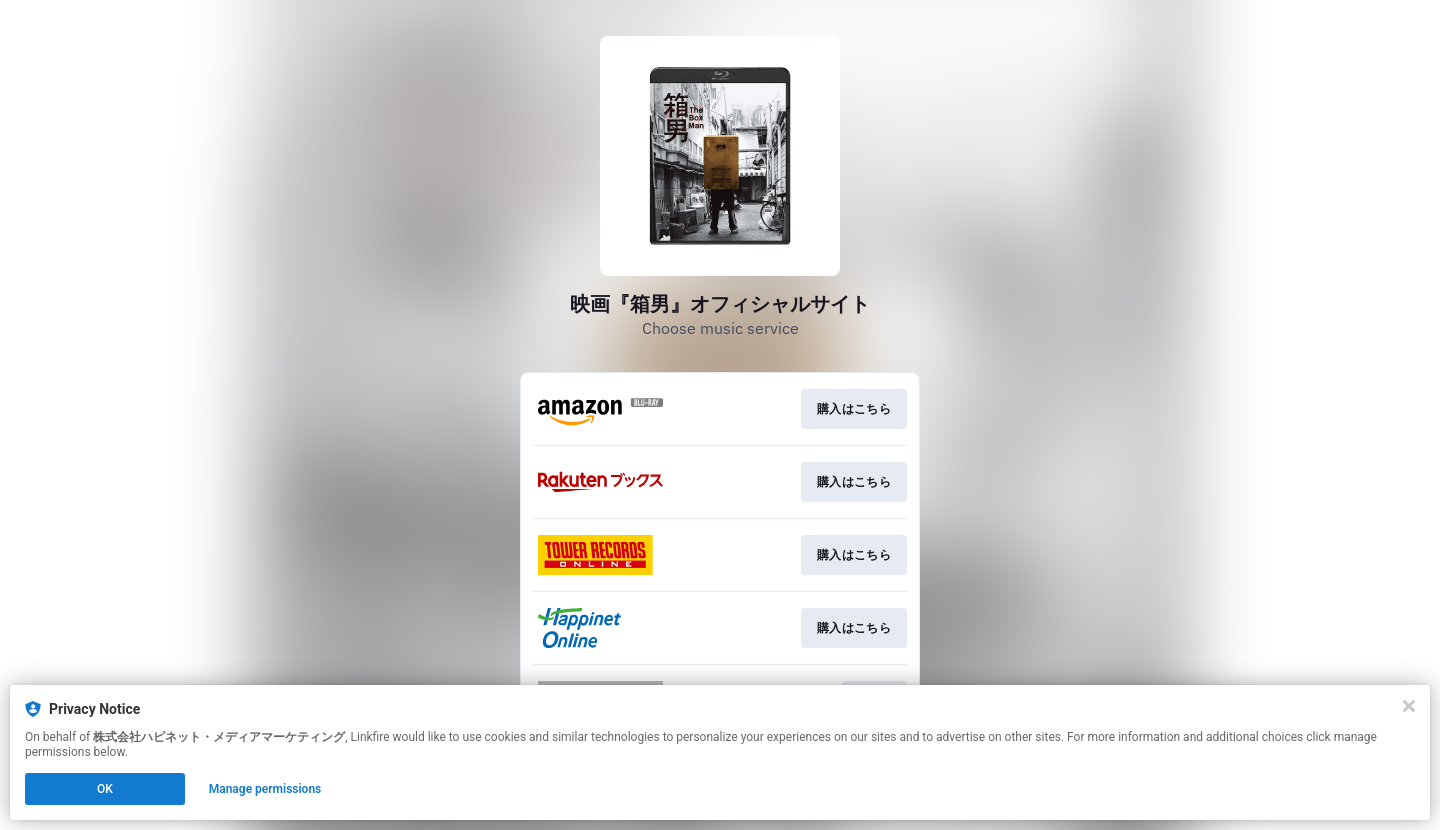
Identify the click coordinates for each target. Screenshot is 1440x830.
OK (105, 789)
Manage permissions (265, 789)
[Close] (1409, 706)
